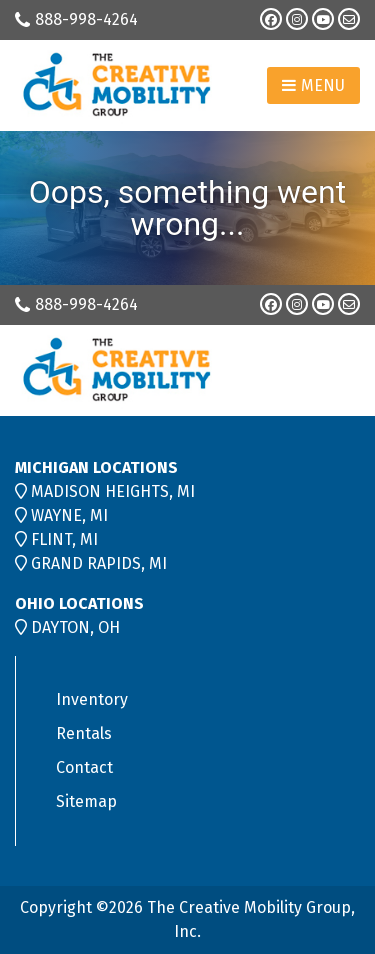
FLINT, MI (64, 539)
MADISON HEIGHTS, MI (113, 491)
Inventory (92, 699)
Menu (313, 85)
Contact (84, 767)
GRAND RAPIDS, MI (99, 563)
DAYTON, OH (75, 627)
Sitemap (86, 801)
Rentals (84, 733)
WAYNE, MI (69, 515)
